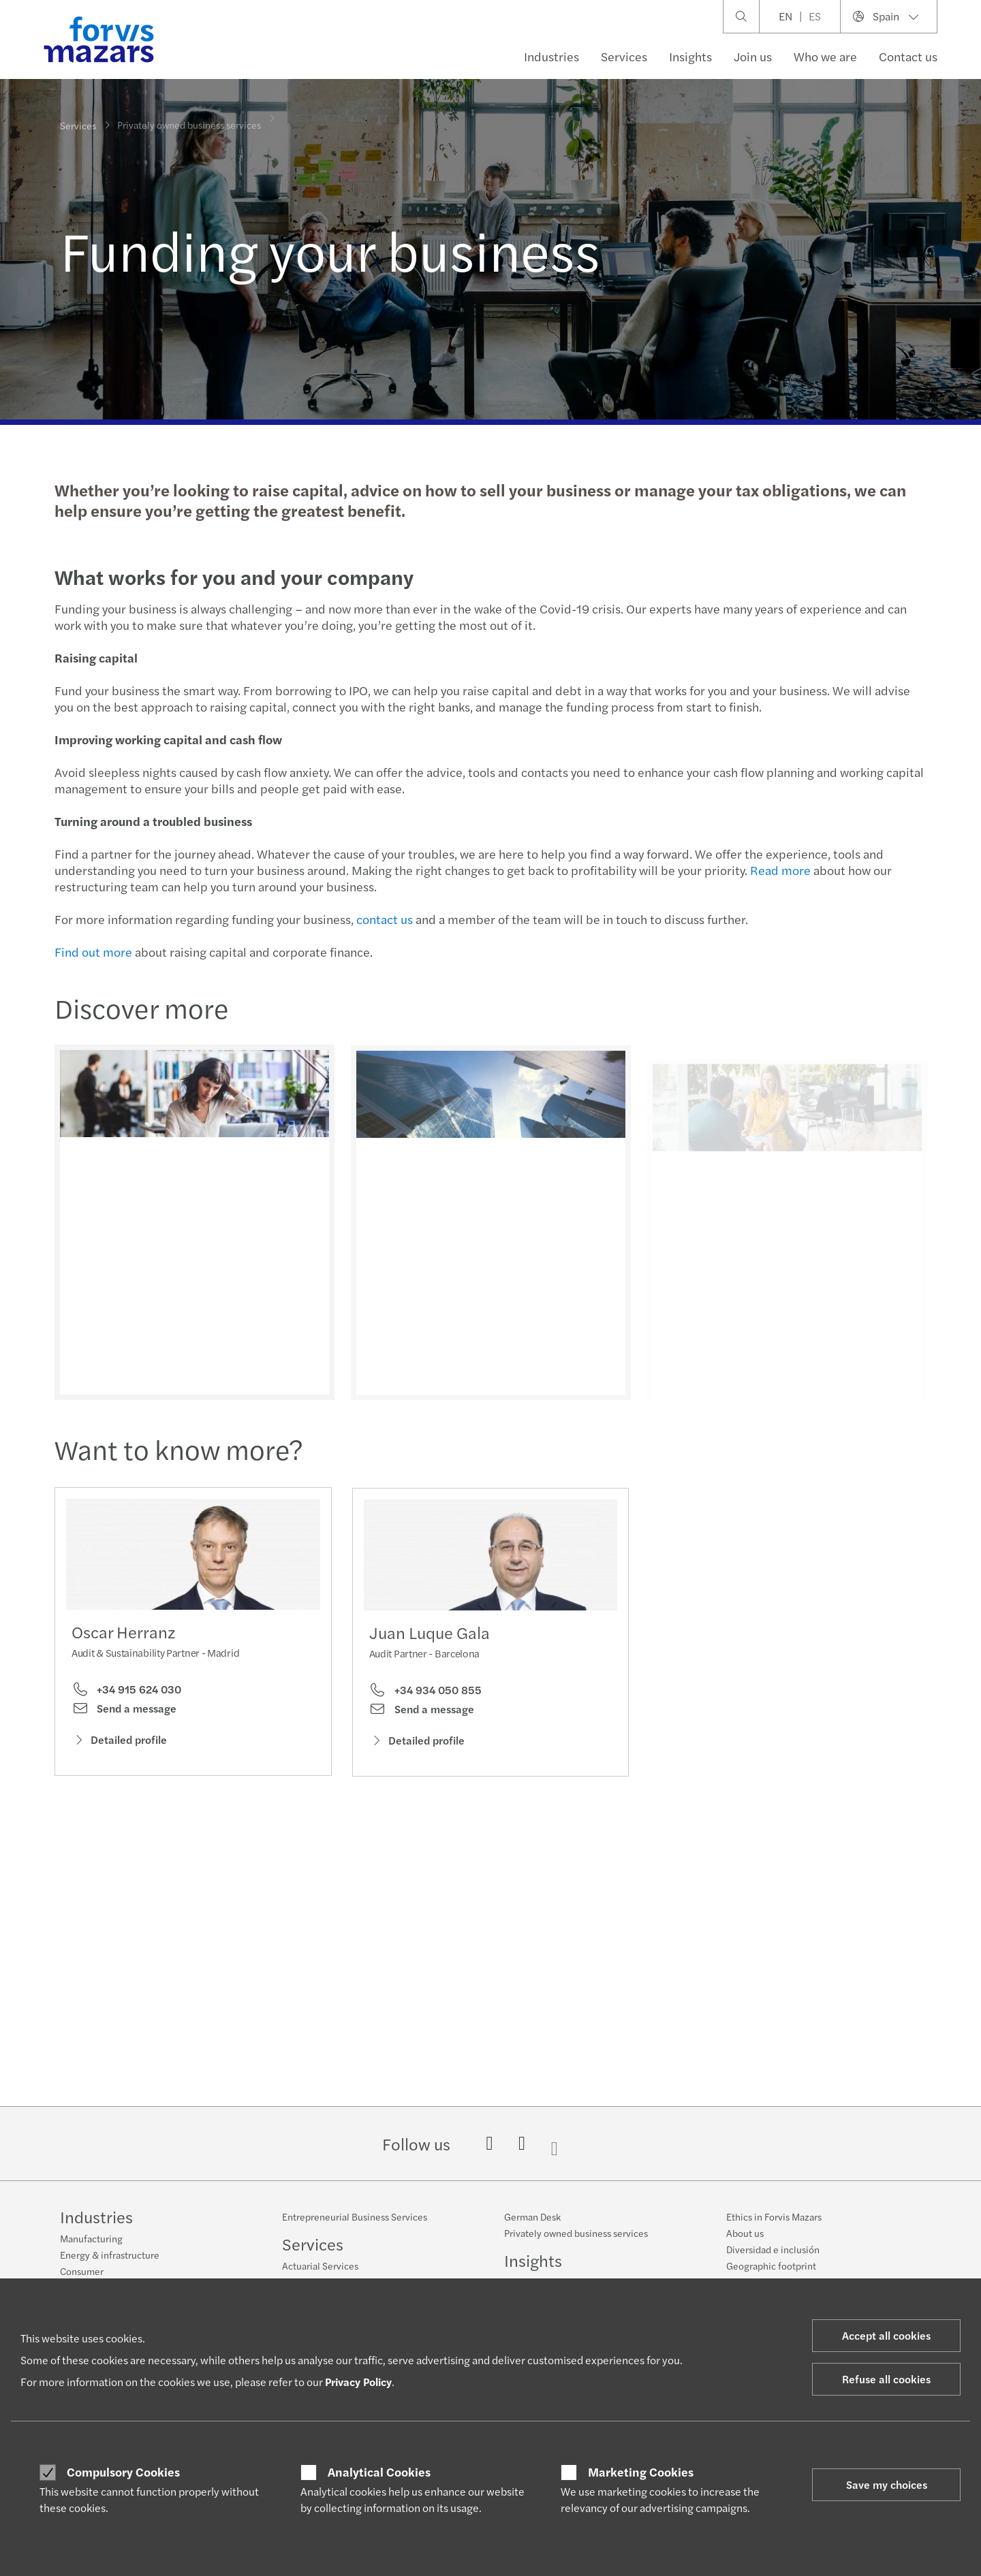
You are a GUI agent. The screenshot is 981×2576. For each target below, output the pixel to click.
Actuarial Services (320, 2265)
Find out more (91, 951)
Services (624, 56)
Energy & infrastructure (109, 2254)
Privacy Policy (358, 2381)
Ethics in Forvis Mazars (774, 2216)
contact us (382, 918)
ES (815, 16)
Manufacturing (91, 2238)
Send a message (124, 1713)
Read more (778, 869)
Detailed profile (119, 1744)
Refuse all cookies (886, 2379)
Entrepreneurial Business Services (354, 2216)
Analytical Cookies (379, 2472)
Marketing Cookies (641, 2472)
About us (745, 2233)
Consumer (82, 2271)
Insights (690, 56)
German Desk (532, 2216)
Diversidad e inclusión (773, 2249)
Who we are (825, 56)
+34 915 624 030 (126, 1694)
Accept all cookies (886, 2335)
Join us (753, 56)
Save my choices (886, 2484)
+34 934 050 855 (425, 1715)
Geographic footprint (771, 2265)
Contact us (908, 56)
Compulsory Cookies (123, 2472)
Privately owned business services (576, 2233)
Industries (551, 56)
